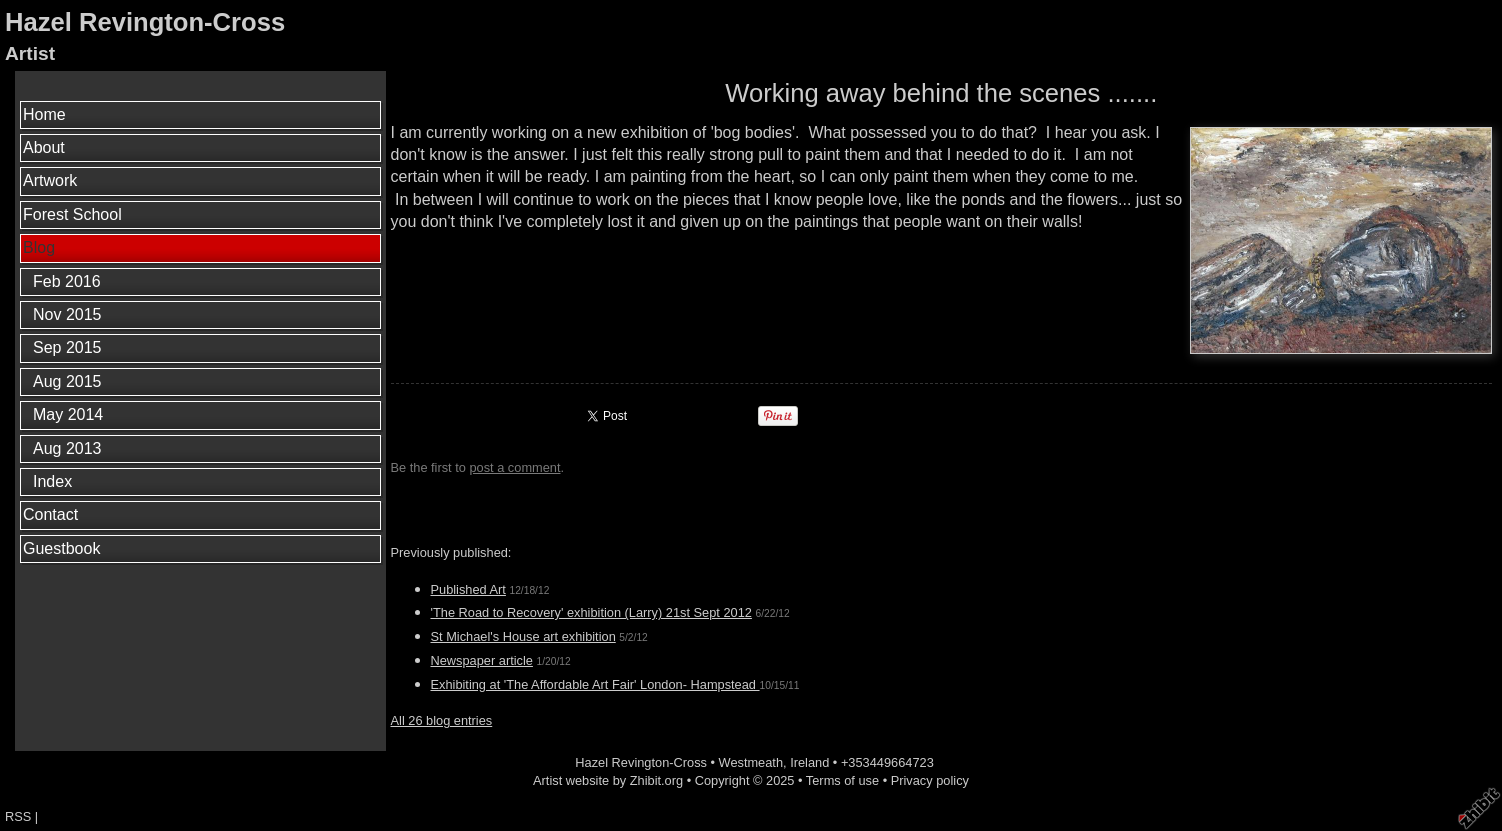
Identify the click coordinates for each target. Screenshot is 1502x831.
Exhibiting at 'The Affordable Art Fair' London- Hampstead (595, 684)
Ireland (809, 762)
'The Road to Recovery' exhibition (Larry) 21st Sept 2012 (591, 612)
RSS (18, 816)
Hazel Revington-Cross (145, 22)
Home (44, 114)
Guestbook (61, 548)
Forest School (72, 214)
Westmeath (751, 762)
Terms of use (842, 780)
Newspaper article (482, 660)
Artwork (50, 180)
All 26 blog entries (442, 720)
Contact (50, 514)
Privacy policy (930, 780)
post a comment (514, 467)
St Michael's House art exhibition (523, 636)
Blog (39, 247)
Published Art (468, 589)
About (44, 147)
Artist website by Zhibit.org (608, 780)
